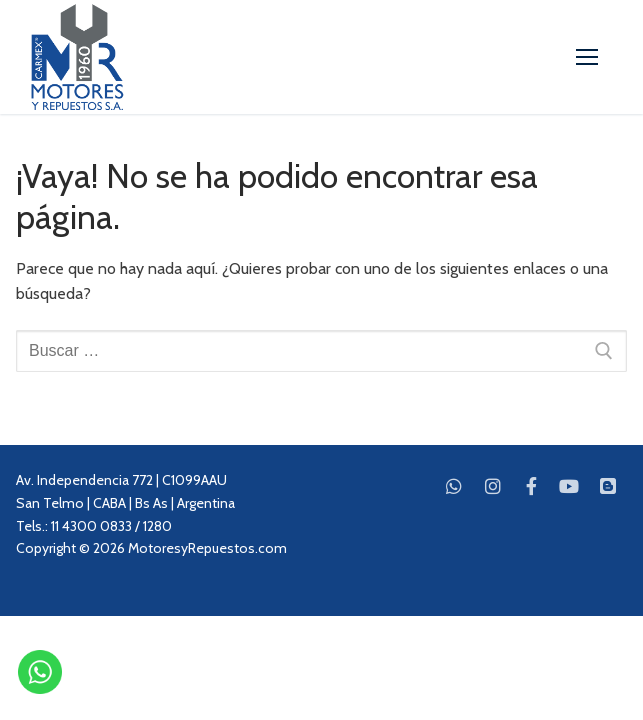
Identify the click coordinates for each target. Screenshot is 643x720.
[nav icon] (587, 57)
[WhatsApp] (454, 485)
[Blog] (608, 485)
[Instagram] (493, 485)
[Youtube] (569, 485)
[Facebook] (531, 485)
